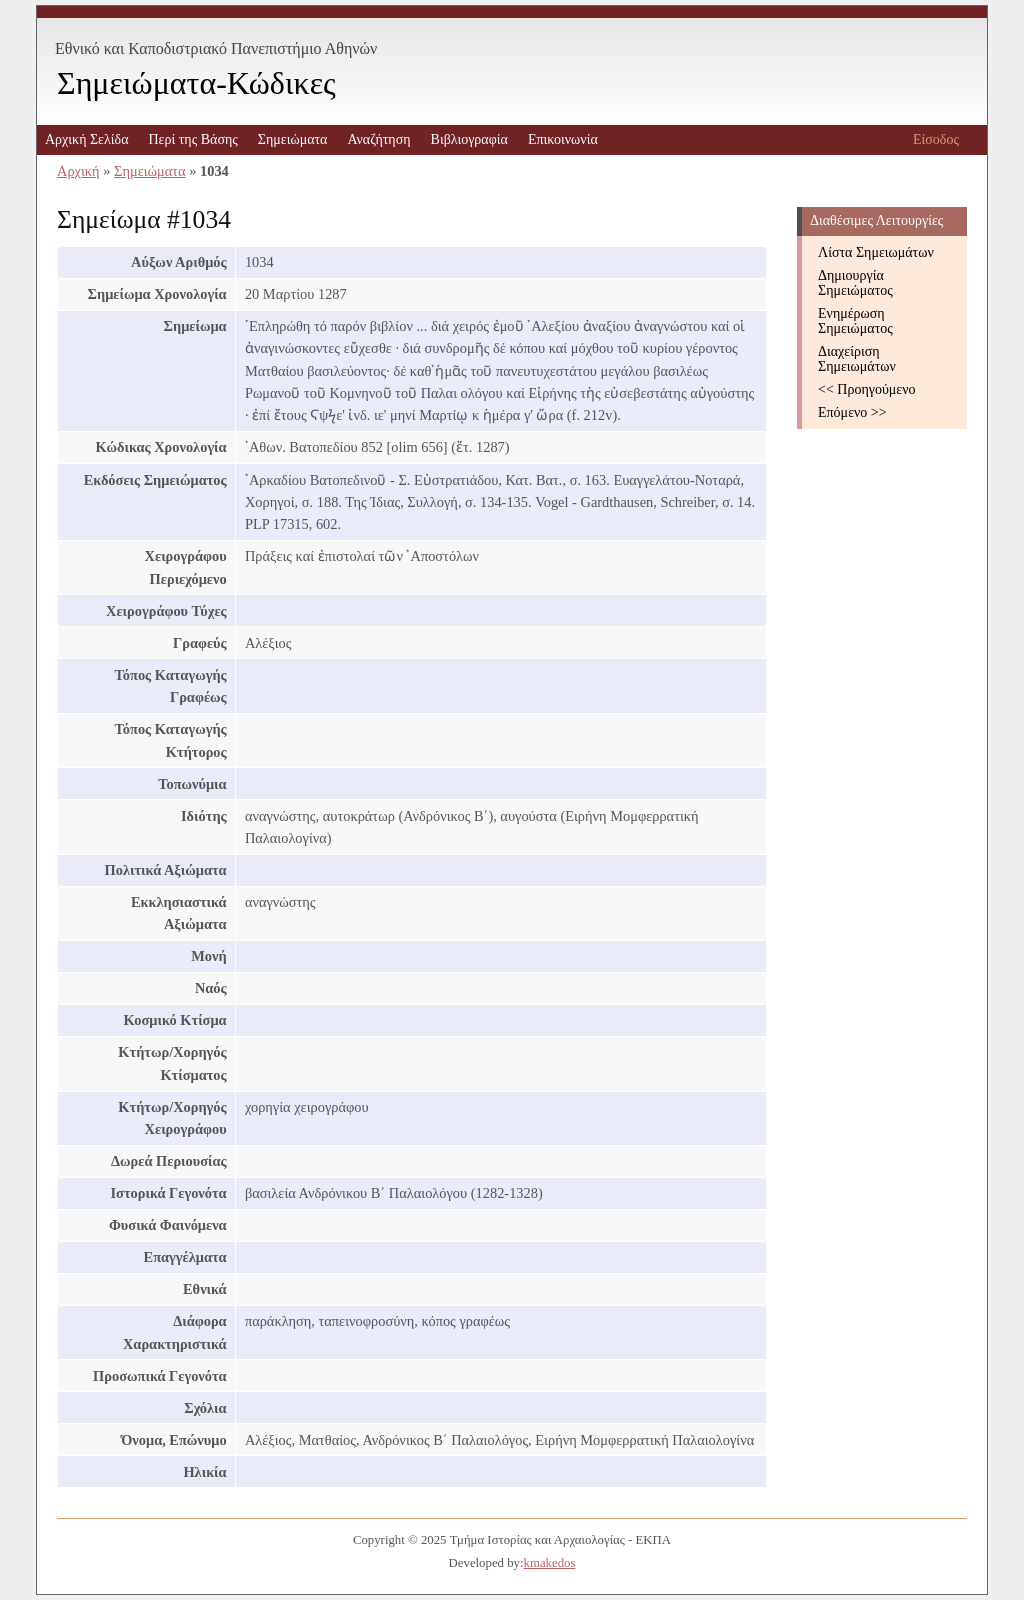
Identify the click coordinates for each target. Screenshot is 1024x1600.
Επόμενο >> (852, 412)
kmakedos (550, 1563)
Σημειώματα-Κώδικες (196, 83)
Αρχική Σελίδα (86, 139)
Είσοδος (936, 139)
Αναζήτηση (378, 139)
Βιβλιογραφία (469, 139)
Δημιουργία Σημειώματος (855, 283)
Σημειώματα (293, 139)
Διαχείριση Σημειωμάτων (857, 359)
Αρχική (78, 171)
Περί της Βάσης (192, 139)
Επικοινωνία (563, 139)
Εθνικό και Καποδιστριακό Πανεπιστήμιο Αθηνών (216, 48)
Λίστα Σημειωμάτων (876, 252)
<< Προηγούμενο (867, 389)
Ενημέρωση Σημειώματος (855, 321)
